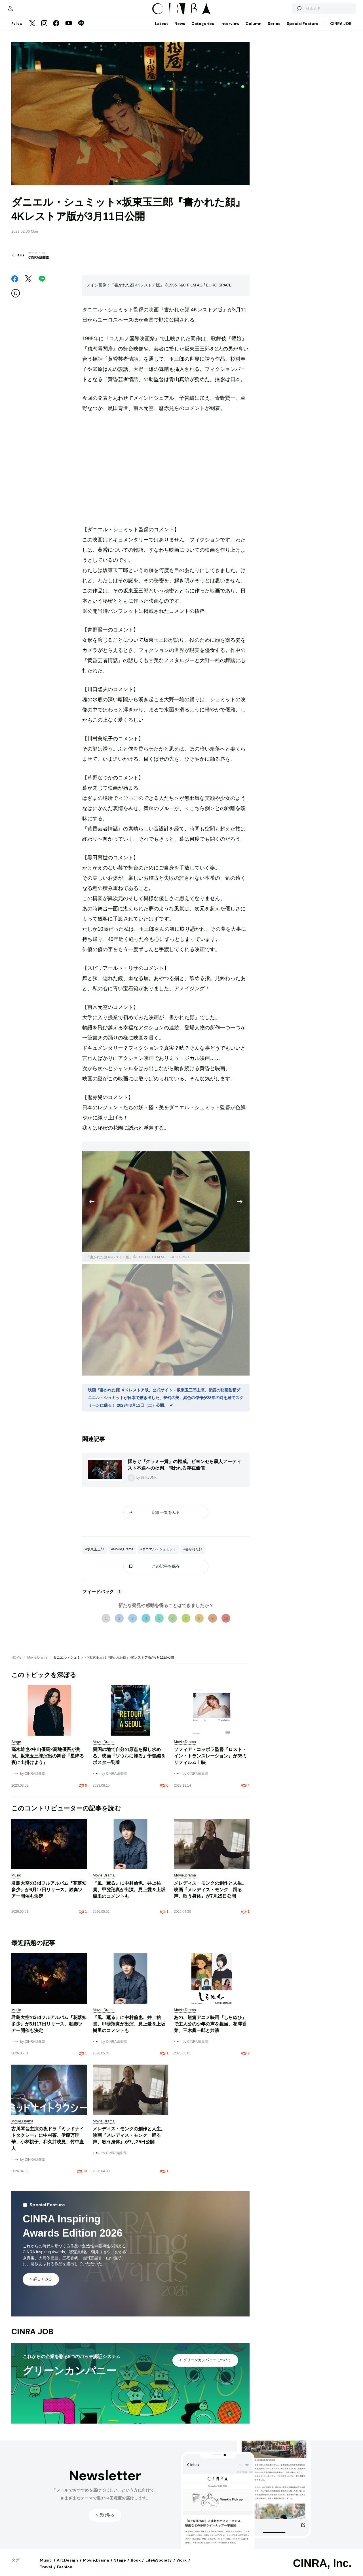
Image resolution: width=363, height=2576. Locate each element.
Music (46, 2566)
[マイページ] (23, 11)
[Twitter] (32, 29)
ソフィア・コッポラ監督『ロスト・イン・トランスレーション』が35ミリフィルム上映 (210, 1762)
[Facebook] (56, 29)
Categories (202, 29)
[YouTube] (68, 29)
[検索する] (285, 11)
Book (136, 2566)
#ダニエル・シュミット (158, 1555)
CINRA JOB (341, 29)
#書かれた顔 (192, 1555)
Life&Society (158, 2566)
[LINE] (81, 29)
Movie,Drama (37, 1663)
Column (253, 29)
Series (274, 29)
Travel (46, 2573)
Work (181, 2566)
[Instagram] (44, 29)
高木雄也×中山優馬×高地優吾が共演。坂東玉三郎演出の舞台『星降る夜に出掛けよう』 (47, 1762)
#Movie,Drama (122, 1555)
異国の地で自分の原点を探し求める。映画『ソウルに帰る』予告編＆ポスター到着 (129, 1762)
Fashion (64, 2573)
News (179, 29)
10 (226, 1624)
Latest (161, 29)
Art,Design (67, 2566)
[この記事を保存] (15, 299)
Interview (229, 29)
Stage (120, 2566)
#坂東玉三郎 (94, 1555)
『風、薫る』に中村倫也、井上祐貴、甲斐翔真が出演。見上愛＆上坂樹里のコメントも (129, 1895)
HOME (16, 1663)
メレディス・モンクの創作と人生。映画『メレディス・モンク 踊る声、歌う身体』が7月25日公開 (210, 1895)
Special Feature (302, 29)
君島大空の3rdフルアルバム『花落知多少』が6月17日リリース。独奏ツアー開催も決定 (48, 1895)
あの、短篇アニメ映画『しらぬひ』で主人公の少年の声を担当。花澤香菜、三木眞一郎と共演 (210, 2030)
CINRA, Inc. (322, 2569)
